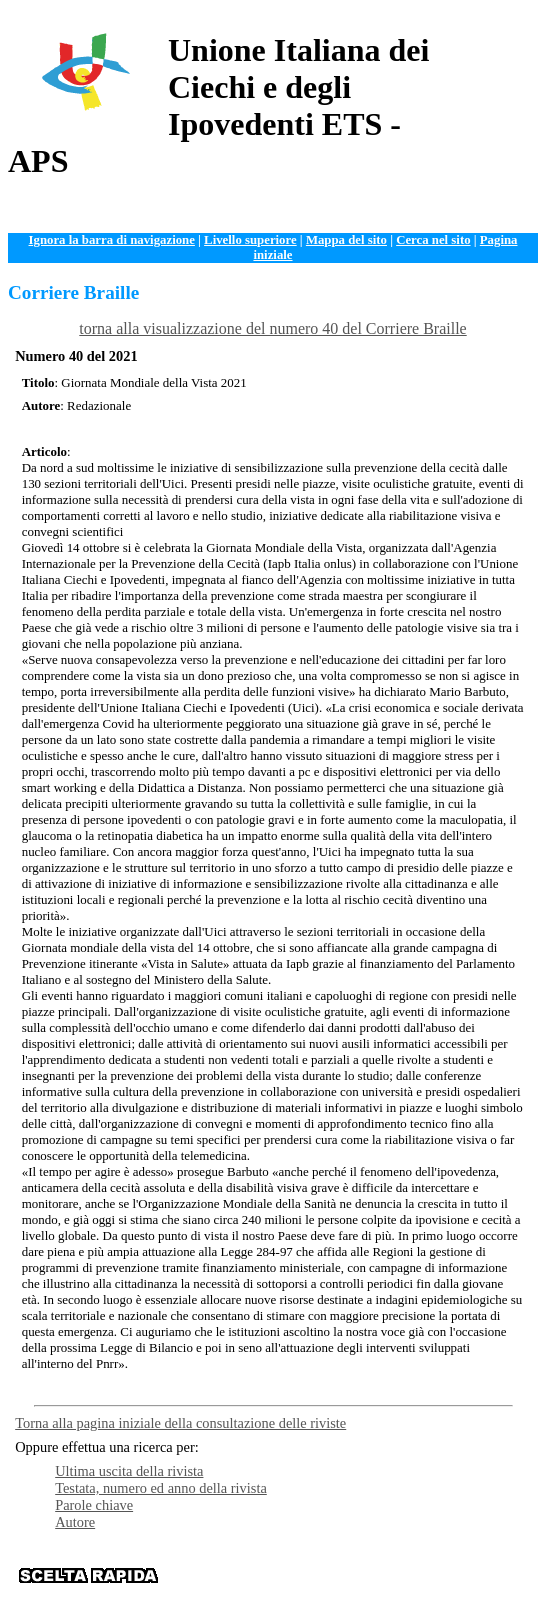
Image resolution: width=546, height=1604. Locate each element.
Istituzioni (319, 1583)
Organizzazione (238, 1568)
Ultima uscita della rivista (129, 1471)
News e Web (471, 1568)
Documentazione (336, 1568)
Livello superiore (250, 240)
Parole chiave (94, 1505)
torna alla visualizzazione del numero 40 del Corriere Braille (272, 328)
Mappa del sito (346, 240)
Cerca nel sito (433, 240)
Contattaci (386, 1583)
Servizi (410, 1568)
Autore (75, 1522)
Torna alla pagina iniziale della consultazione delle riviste (180, 1423)
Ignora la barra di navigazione (112, 240)
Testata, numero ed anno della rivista (161, 1488)
